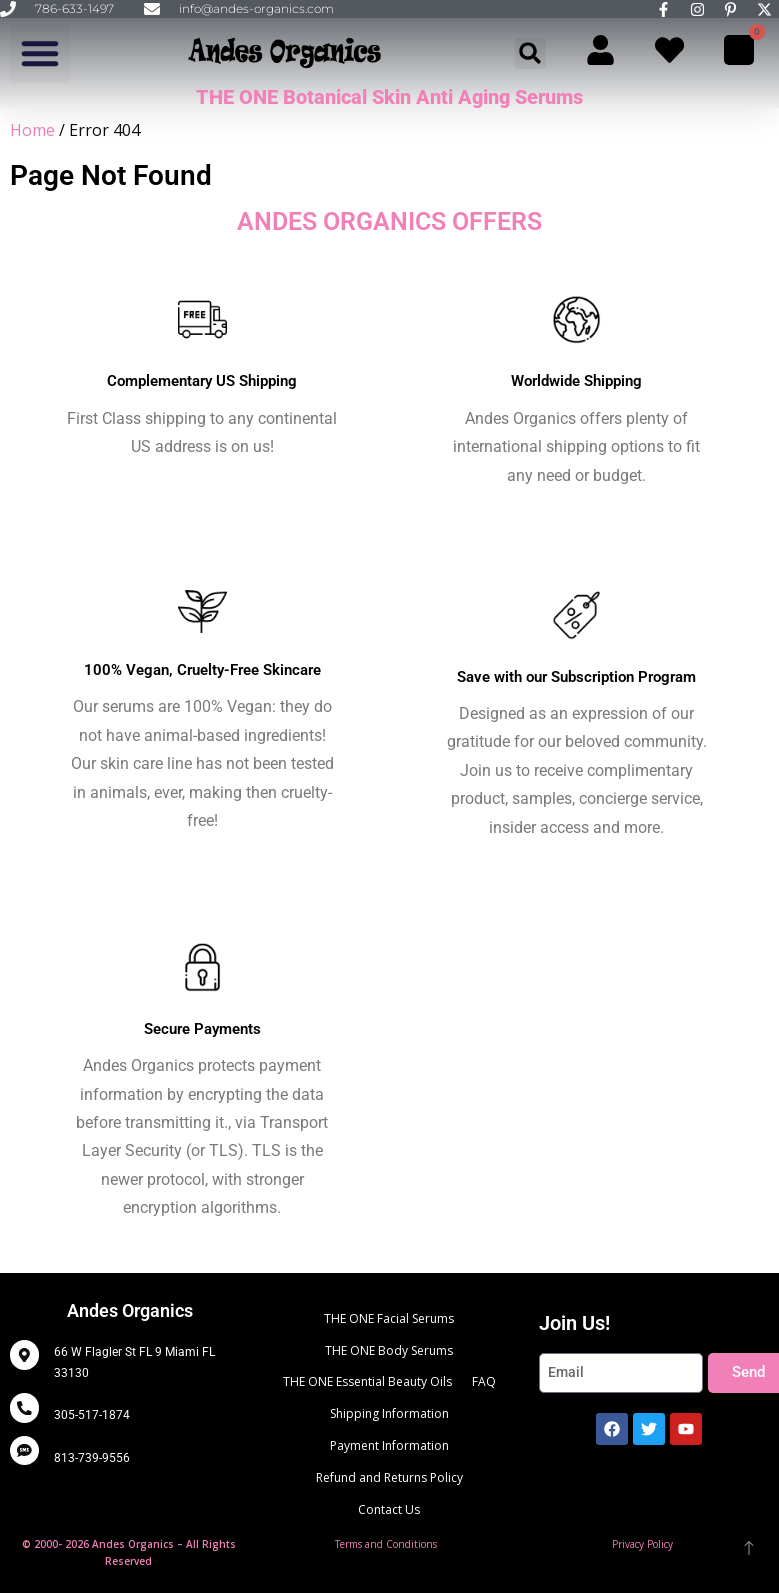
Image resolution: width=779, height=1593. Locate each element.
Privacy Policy (642, 1544)
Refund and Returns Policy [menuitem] (389, 1477)
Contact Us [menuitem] (389, 1509)
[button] (40, 53)
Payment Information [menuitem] (389, 1445)
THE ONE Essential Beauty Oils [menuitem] (367, 1381)
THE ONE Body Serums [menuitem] (389, 1350)
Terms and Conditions (386, 1544)
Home (32, 130)
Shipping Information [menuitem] (389, 1413)
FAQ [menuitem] (484, 1381)
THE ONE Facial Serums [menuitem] (389, 1318)
